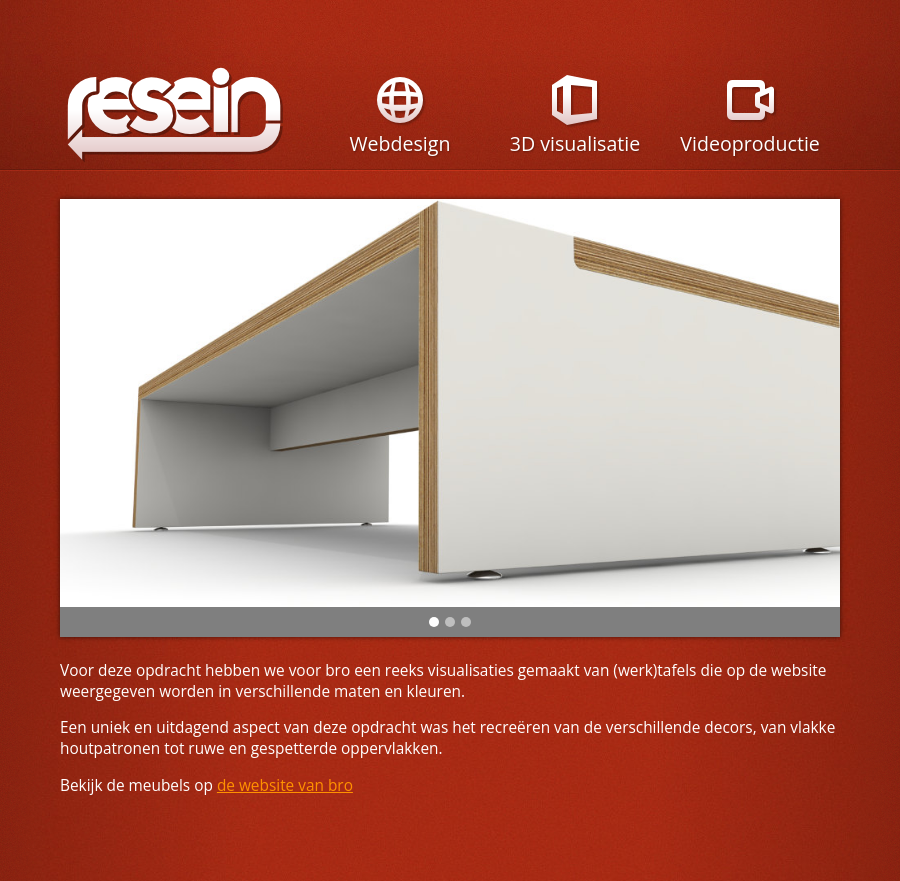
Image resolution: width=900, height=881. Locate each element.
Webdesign (399, 130)
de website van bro (285, 785)
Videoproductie (750, 130)
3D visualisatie (575, 130)
